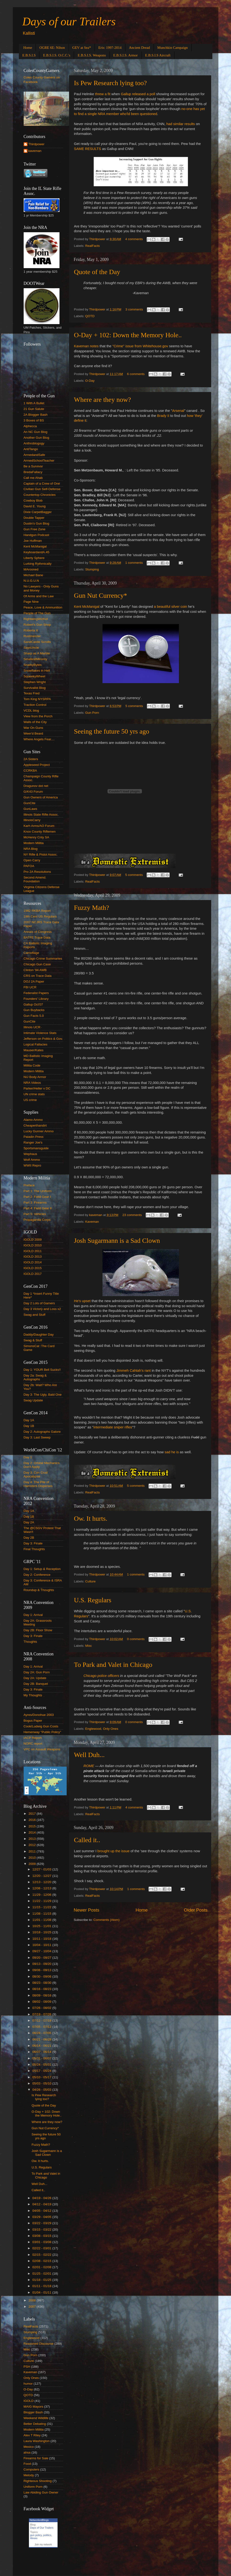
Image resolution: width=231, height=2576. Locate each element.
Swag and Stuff (34, 1314)
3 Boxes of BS (34, 420)
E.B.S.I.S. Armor (125, 55)
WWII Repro (32, 1165)
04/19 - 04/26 (42, 2198)
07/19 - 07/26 (42, 2014)
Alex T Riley (32, 2435)
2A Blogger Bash (36, 414)
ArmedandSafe (34, 455)
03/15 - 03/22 (42, 2229)
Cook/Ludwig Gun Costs (41, 1726)
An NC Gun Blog (36, 432)
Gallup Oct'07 (33, 1004)
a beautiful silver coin (171, 606)
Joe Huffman (33, 540)
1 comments (134, 562)
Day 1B (29, 1426)
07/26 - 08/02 (42, 2008)
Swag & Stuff (33, 1340)
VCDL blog (31, 710)
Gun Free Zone (35, 529)
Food (27, 2463)
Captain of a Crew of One (42, 483)
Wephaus (30, 1154)
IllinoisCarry (32, 820)
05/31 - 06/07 (42, 2058)
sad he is (172, 1452)
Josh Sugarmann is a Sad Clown (117, 1240)
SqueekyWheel (34, 676)
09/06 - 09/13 (42, 1970)
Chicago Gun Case (37, 964)
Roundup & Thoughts (39, 1590)
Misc (88, 1645)
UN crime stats (34, 1094)
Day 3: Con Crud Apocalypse (36, 1474)
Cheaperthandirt (35, 1125)
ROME (89, 1766)
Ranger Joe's (33, 1142)
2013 (32, 1839)
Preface (29, 1185)
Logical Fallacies (36, 1044)
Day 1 (28, 1457)
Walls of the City (35, 722)
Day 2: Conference (37, 1574)
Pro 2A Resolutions (37, 871)
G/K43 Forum (33, 791)
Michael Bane (33, 575)
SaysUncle (31, 647)
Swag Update (33, 1400)
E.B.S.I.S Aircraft (158, 55)
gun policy (36, 2535)
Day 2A (29, 1522)
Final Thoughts (34, 1549)
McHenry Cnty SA (36, 837)
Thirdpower (97, 239)
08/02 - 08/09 (42, 2001)
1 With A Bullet (34, 403)
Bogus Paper (33, 1720)
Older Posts (196, 1910)
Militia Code (32, 1065)
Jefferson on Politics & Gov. (43, 1038)
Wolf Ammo (32, 1159)
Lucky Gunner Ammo (39, 1131)
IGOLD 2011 (33, 1251)
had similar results (180, 124)
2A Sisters (31, 759)
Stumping (92, 569)
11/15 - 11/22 (42, 1907)
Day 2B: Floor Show (38, 1630)
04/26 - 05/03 (42, 2089)
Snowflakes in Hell (37, 670)
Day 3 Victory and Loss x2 (42, 1309)
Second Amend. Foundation (35, 879)
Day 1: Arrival (33, 1615)
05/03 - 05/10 (42, 2083)
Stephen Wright (35, 682)
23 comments (132, 1215)
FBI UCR (30, 987)
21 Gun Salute (34, 409)
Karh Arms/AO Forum (39, 826)
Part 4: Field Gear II (38, 1208)
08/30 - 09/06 (42, 1976)
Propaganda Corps (37, 1220)
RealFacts (92, 246)
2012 (32, 1845)
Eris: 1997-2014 (110, 48)
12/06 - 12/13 (42, 1888)
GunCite (30, 803)
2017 (32, 1813)
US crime (30, 1100)
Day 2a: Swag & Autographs (35, 1377)
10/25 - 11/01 (42, 1926)
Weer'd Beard (33, 733)
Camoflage (31, 953)
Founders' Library (36, 999)
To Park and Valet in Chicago (113, 1664)
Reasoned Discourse (39, 2343)
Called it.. (87, 1840)
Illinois (34, 2538)
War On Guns (33, 728)
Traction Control (35, 705)
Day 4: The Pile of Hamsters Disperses (38, 1484)
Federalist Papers (36, 993)
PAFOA (29, 866)
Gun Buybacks (34, 1010)
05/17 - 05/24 (42, 2071)
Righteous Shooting (38, 2481)
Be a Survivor (33, 466)
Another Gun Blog (36, 437)
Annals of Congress (38, 932)
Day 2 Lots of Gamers (39, 1303)
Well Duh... (89, 1754)
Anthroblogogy (34, 443)
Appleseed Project (37, 765)
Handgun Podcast (36, 535)
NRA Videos (32, 1082)
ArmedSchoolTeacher (39, 460)
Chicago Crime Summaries (43, 958)
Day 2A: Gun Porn (37, 1672)
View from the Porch (38, 716)
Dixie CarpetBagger (38, 512)
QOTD (90, 316)
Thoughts (30, 1641)
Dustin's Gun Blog (36, 523)
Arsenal (178, 411)
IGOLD (29, 2401)
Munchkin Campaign (172, 48)
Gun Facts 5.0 (34, 1015)
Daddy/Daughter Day (39, 1334)
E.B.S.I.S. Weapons (92, 55)
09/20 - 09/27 (42, 1957)
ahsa (27, 2452)
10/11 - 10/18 (42, 1938)
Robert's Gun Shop (37, 624)
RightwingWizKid (36, 619)
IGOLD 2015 (33, 1268)
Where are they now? (102, 399)
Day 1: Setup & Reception (42, 1569)
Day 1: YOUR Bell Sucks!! (42, 1369)
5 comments (134, 706)
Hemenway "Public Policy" (42, 1732)
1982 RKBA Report (37, 910)
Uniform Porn (33, 2486)
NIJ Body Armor (35, 1077)
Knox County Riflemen (40, 831)
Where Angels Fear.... (39, 739)
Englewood (93, 1728)
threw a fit (102, 94)
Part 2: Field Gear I (37, 1197)
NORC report (33, 1743)
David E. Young (35, 506)
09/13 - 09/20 (42, 1964)
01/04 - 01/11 (42, 2292)
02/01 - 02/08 (42, 2267)
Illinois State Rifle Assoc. (41, 814)
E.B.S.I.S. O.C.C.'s (56, 55)
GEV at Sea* (81, 48)
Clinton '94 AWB (35, 970)
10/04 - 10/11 (42, 1945)
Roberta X (31, 630)
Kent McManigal (86, 606)
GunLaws (30, 809)
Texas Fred (32, 693)
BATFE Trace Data (37, 937)
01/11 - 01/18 (42, 2286)
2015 (32, 1826)
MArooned (31, 569)
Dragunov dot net (36, 786)
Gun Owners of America (41, 797)
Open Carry (32, 860)
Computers (31, 2469)
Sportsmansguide (36, 1148)
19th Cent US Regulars (40, 916)
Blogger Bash (33, 2412)
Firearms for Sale (36, 2458)
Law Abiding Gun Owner (41, 2492)
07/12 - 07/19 (42, 2020)
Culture (90, 1581)
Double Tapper (34, 518)
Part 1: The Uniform (38, 1191)
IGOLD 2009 (33, 1239)
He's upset (82, 1301)
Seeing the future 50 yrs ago (111, 731)
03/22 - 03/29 (42, 2223)
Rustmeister (32, 636)
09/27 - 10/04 (42, 1951)
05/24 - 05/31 (42, 2064)
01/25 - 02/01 (42, 2273)
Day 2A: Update (35, 1678)
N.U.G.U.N (31, 580)
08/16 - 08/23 (42, 1989)
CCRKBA (30, 770)
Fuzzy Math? (91, 907)
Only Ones (110, 1728)
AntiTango (31, 449)
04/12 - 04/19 (42, 2204)
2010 (32, 1857)
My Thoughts (33, 1695)
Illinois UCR (32, 1027)
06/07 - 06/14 (42, 2052)
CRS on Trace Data (38, 976)
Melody (29, 2475)
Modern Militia (34, 843)
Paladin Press (33, 1137)
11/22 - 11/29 (42, 1901)
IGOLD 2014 (33, 1262)
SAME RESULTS (87, 149)
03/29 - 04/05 (42, 2217)
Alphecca (30, 426)
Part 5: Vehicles (35, 1214)
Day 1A (29, 1420)
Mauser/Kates (33, 1050)
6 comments (136, 374)
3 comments (134, 309)
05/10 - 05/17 (42, 2077)
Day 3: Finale (33, 1543)
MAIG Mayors (33, 2406)
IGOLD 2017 (33, 1274)
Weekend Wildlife (36, 2418)
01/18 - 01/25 (42, 2280)
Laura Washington (37, 2441)
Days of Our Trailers (42, 2527)
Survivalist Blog (35, 688)
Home (27, 48)
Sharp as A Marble (37, 653)
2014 (32, 1832)
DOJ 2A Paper (34, 981)
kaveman (96, 1215)
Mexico (29, 2447)
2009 (32, 1864)
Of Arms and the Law (39, 596)
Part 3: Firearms (35, 1202)
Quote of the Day (97, 272)
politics (47, 2535)
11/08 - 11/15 (42, 1913)
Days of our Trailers (69, 21)
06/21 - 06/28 (42, 2039)
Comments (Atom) (106, 1920)
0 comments (136, 1639)
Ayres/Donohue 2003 (39, 1715)
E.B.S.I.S (29, 55)
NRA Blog (31, 849)
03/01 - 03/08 (42, 2242)
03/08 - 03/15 (42, 2236)
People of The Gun (37, 613)
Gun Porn (92, 712)
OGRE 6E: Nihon (52, 48)
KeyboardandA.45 (36, 552)
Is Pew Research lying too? (110, 83)
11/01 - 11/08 (42, 1920)
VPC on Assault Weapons (42, 1749)
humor (28, 2383)
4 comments (134, 239)
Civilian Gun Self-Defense (42, 489)
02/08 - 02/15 (42, 2261)
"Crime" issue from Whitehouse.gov (140, 346)
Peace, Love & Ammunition (43, 607)
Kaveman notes (86, 346)
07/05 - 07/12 (42, 2027)
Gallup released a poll (138, 94)
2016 (32, 1820)
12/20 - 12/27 (42, 1876)
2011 (32, 1851)
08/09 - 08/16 (42, 1995)
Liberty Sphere (34, 558)
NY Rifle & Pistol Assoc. (41, 854)
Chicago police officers (101, 1676)
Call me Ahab (33, 478)
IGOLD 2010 (33, 1245)
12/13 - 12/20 (42, 1882)
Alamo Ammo (33, 1120)
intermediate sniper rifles (112, 1427)
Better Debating (35, 2424)
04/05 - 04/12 (42, 2210)
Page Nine (31, 601)
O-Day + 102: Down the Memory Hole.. (128, 335)
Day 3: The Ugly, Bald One (43, 1394)
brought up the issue (114, 1851)
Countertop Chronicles (40, 495)
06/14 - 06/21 (42, 2045)
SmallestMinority (35, 659)
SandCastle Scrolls (37, 642)
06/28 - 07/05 (42, 2033)
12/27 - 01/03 (42, 1869)
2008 (32, 2300)
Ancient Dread (139, 48)
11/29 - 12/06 (42, 1894)
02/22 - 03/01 (42, 2248)
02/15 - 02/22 (42, 2254)
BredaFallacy (33, 472)
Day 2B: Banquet (36, 1684)
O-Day (90, 380)
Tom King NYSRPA (37, 699)
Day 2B (29, 1537)
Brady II (163, 416)
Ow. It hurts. (90, 1518)
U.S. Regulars (92, 1600)
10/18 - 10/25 (42, 1932)
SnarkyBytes (33, 665)
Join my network (43, 2544)
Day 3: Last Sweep (37, 1437)
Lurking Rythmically (38, 563)
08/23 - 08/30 (42, 1983)
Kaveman (92, 1221)
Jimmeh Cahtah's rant (133, 1370)
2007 (32, 2306)
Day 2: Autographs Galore (42, 1431)
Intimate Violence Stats (40, 1033)
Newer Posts (86, 1910)
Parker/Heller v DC (37, 1088)
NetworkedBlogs (39, 2520)
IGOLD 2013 (33, 1256)
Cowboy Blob (33, 500)
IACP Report (33, 1738)
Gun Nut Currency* (100, 595)
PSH (27, 2366)
